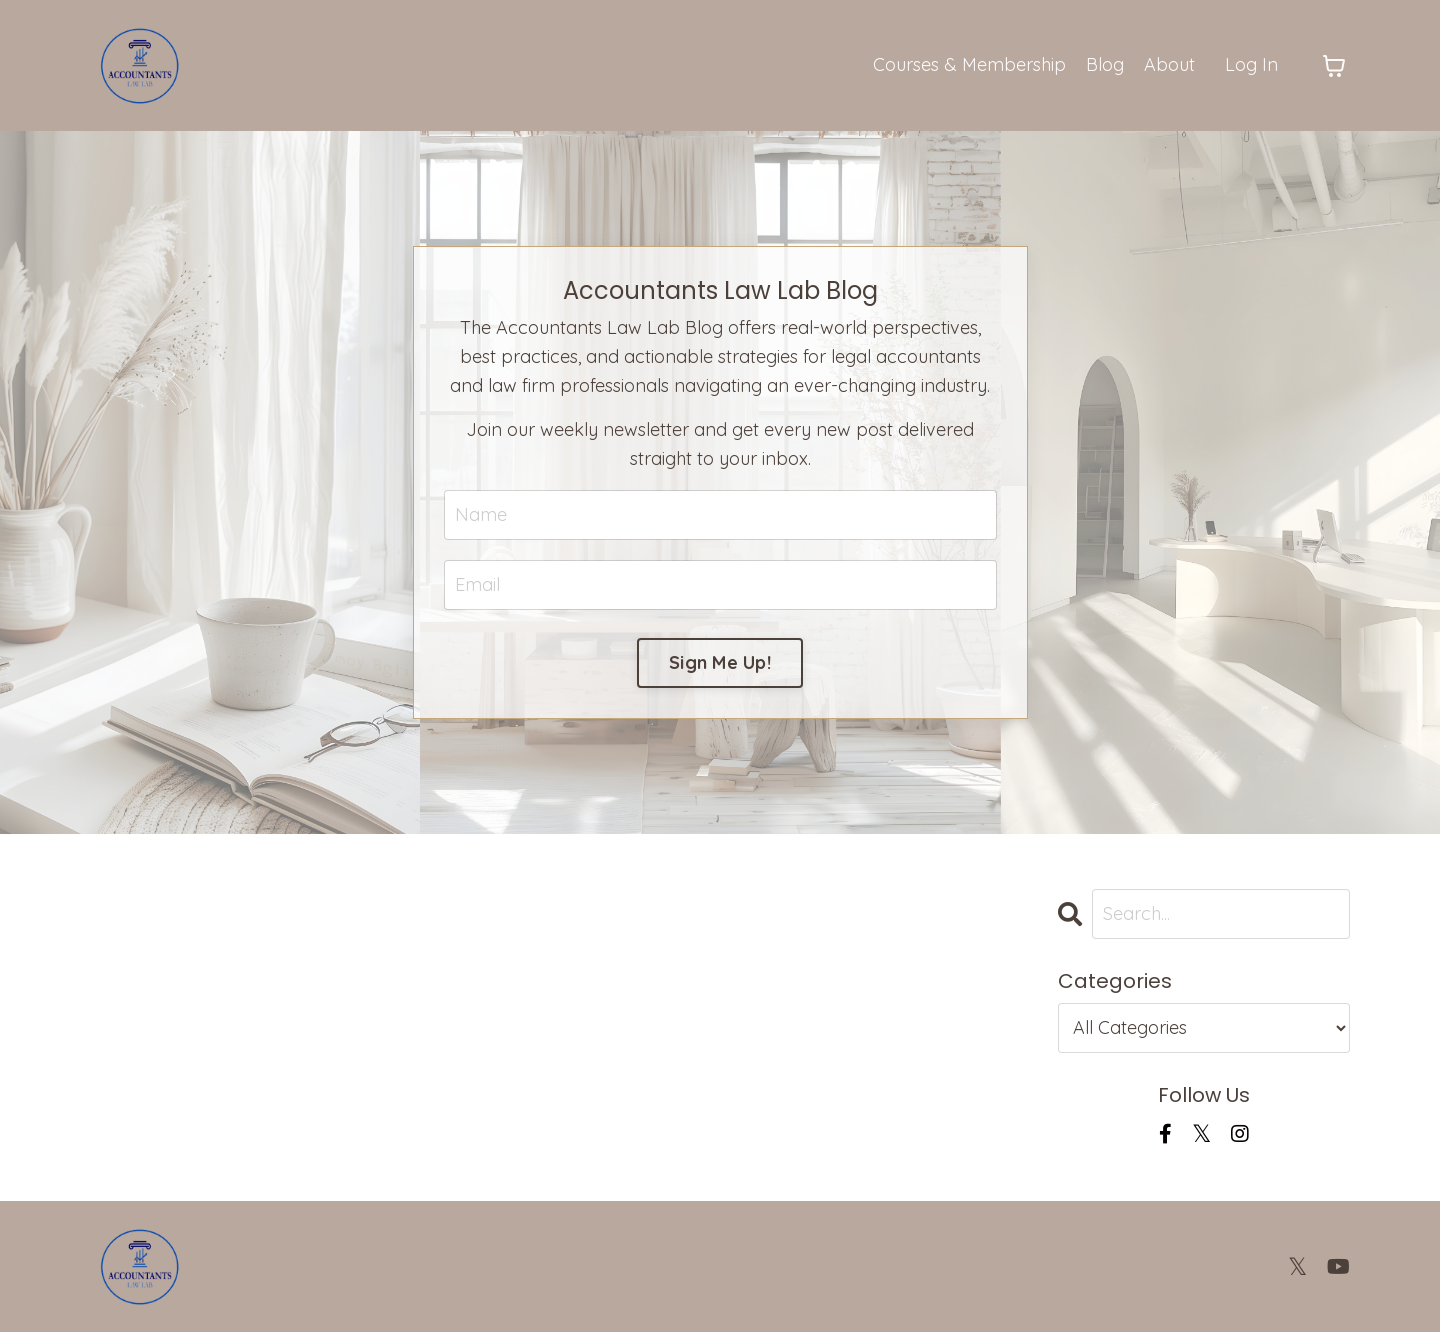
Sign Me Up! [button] (720, 662)
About (1169, 64)
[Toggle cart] (1334, 66)
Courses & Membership (969, 64)
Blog (1105, 64)
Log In (1251, 64)
